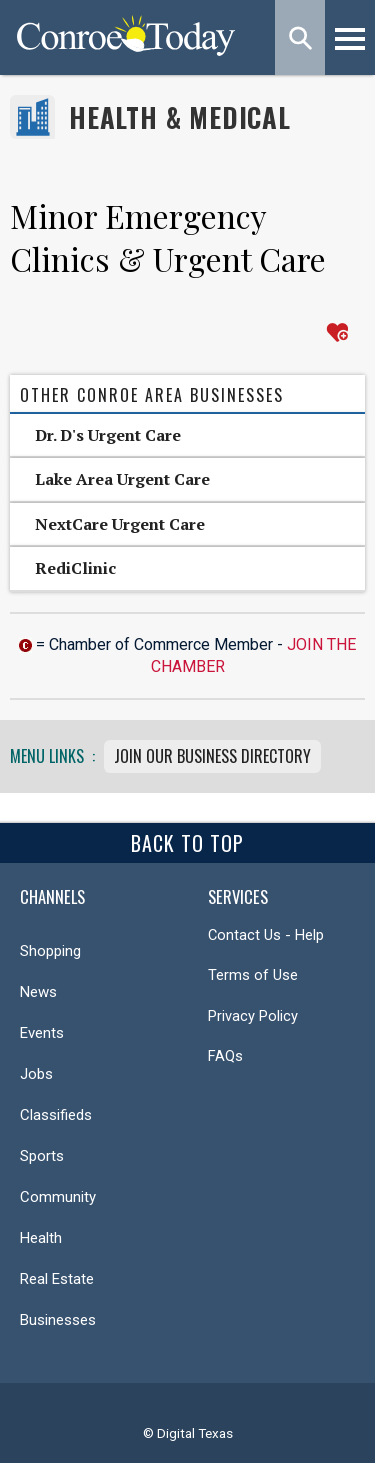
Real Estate (57, 1279)
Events (42, 1033)
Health (41, 1238)
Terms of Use (253, 975)
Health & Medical (180, 117)
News (38, 992)
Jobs (36, 1074)
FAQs (225, 1056)
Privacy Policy (253, 1016)
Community (58, 1197)
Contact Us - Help (266, 935)
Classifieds (56, 1115)
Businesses (58, 1320)
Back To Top (187, 843)
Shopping (50, 951)
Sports (42, 1156)
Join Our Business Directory (212, 756)
